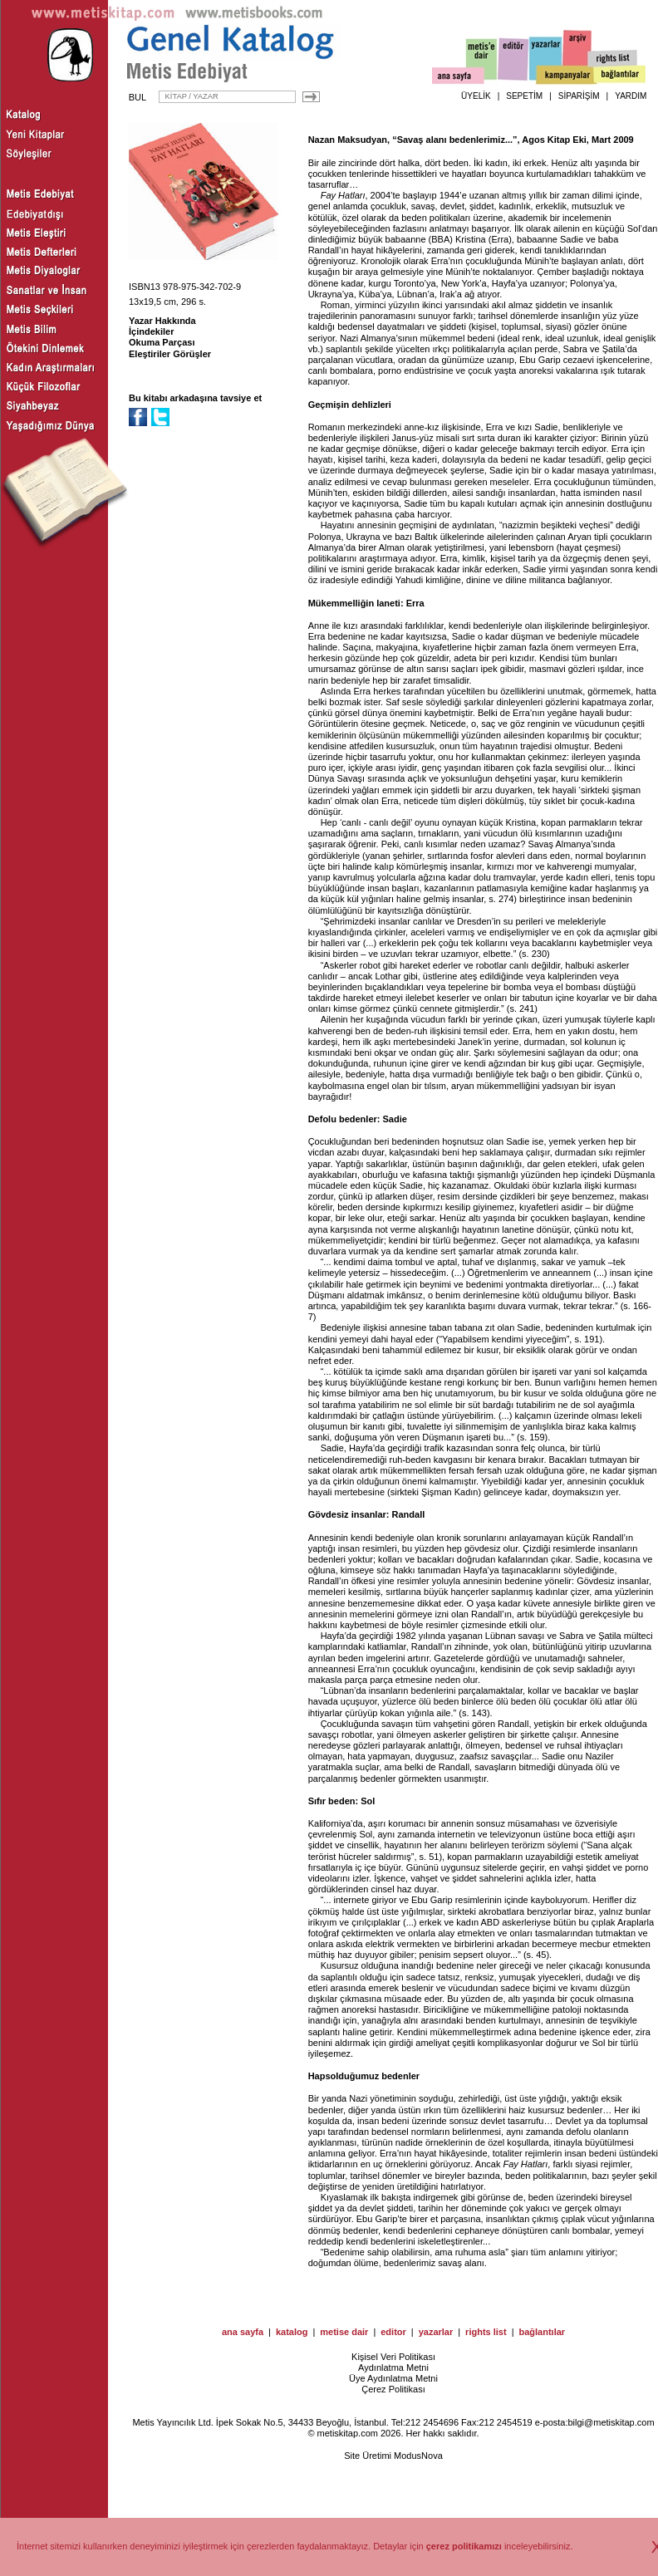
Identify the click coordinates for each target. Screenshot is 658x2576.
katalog (292, 2332)
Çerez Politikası (393, 2389)
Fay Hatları (343, 195)
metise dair (344, 2332)
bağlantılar (541, 2332)
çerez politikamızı (464, 2546)
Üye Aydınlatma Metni (393, 2378)
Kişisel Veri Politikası (393, 2357)
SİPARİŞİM (579, 96)
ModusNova (418, 2456)
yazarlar (436, 2332)
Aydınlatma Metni (393, 2367)
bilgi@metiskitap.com (610, 2422)
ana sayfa (242, 2332)
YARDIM (630, 96)
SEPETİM (524, 96)
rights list (486, 2332)
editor (393, 2332)
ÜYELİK (476, 96)
